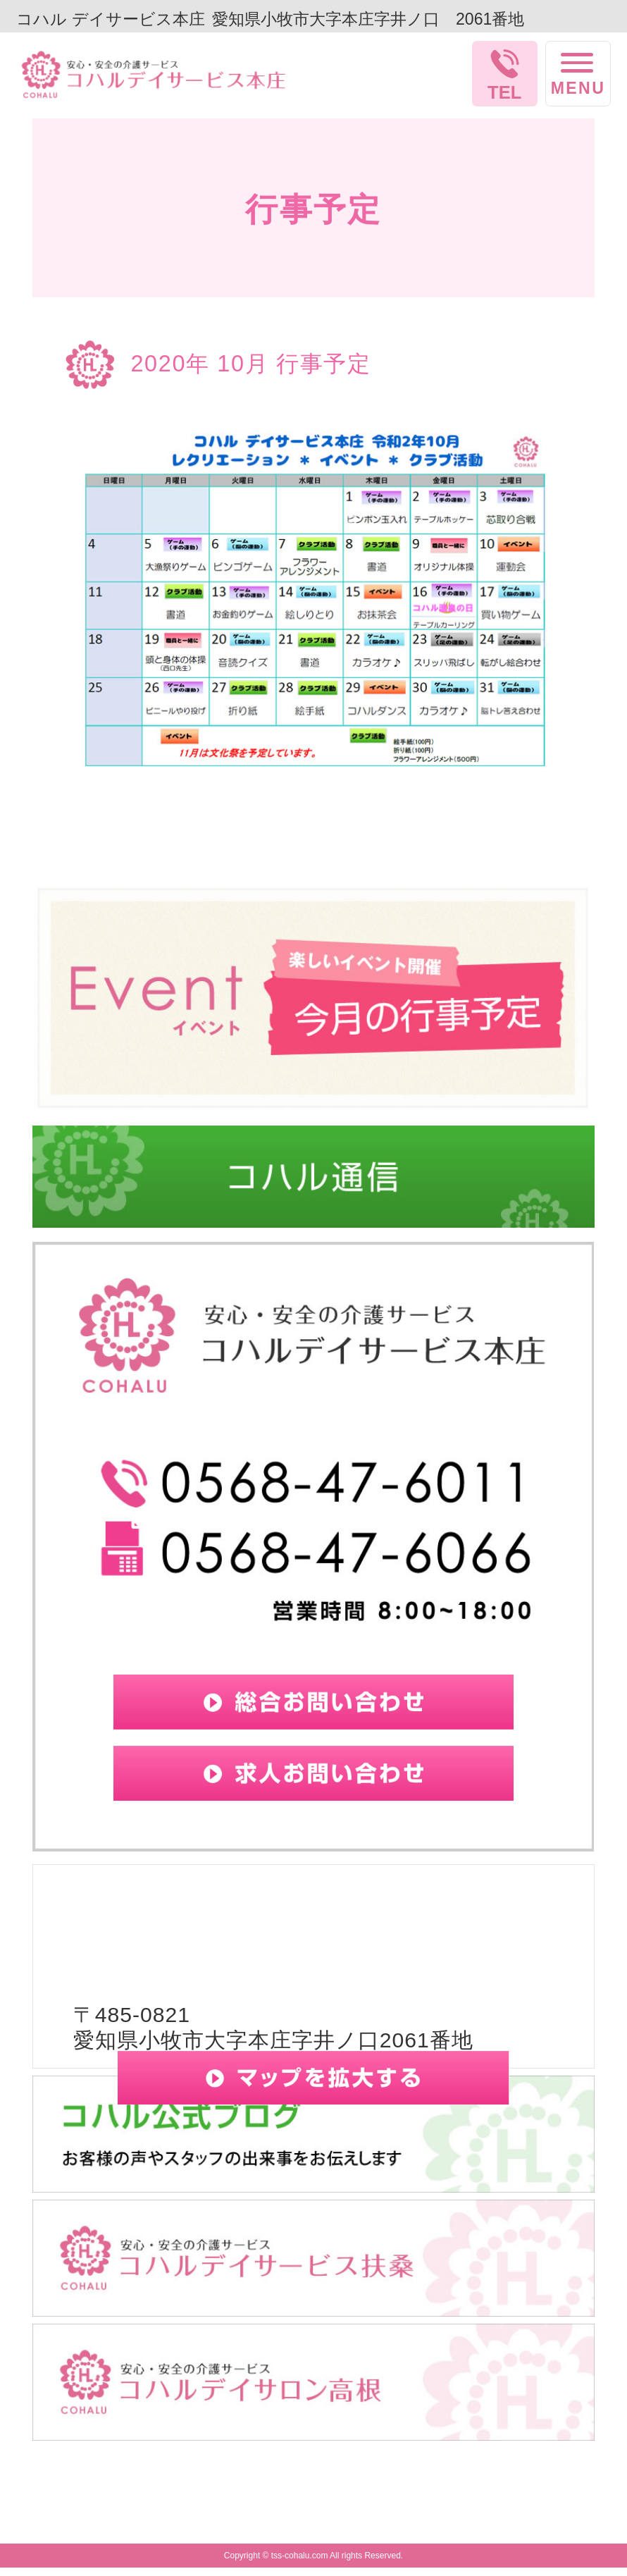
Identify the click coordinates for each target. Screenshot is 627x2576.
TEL (504, 92)
